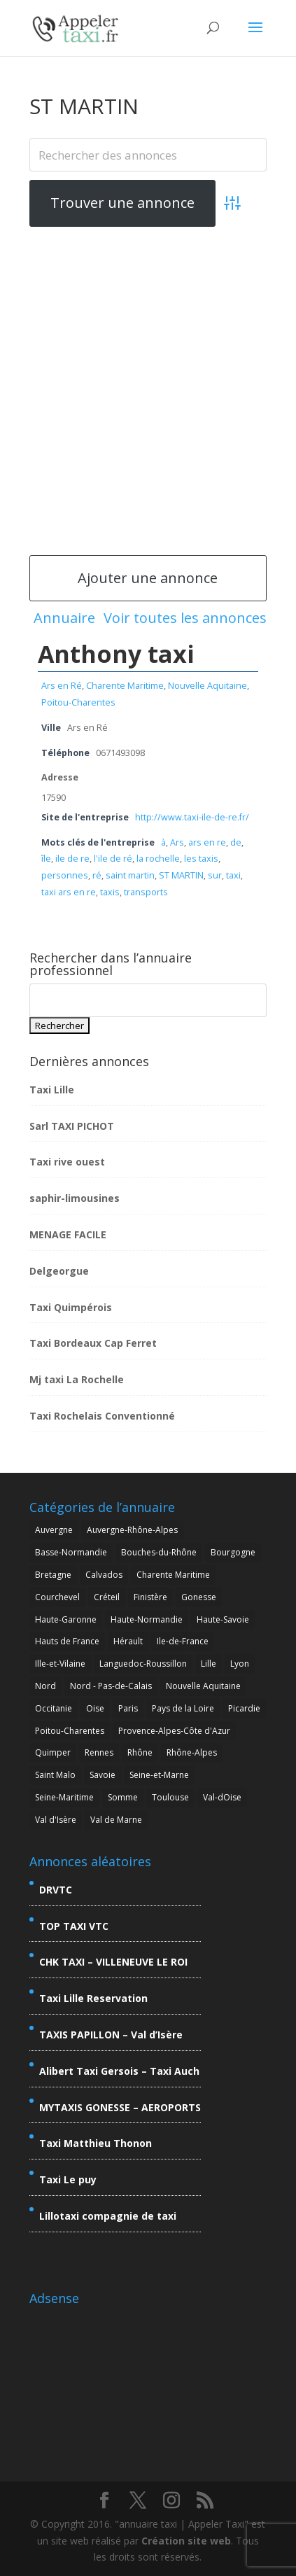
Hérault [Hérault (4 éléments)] (128, 1641)
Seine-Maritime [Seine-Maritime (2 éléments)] (64, 1797)
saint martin (130, 875)
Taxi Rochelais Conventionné (102, 1415)
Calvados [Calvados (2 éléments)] (103, 1575)
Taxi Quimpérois (70, 1307)
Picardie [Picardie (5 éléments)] (244, 1708)
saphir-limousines (74, 1198)
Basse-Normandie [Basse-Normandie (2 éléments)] (71, 1552)
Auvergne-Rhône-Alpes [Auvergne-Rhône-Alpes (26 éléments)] (132, 1530)
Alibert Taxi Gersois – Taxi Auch (119, 2071)
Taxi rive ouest (67, 1161)
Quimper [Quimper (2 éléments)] (53, 1752)
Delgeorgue (59, 1271)
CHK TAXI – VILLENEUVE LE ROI (113, 1961)
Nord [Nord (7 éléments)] (45, 1686)
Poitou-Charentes (78, 702)
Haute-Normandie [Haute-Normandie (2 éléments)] (147, 1619)
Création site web (186, 2540)
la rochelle (158, 858)
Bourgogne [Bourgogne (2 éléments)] (233, 1552)
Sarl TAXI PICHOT (71, 1126)
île (46, 858)
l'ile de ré (113, 858)
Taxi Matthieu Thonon (95, 2143)
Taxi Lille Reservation (93, 1998)
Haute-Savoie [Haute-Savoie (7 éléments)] (223, 1619)
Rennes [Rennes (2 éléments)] (99, 1752)
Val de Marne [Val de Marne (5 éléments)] (116, 1820)
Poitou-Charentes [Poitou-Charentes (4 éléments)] (69, 1731)
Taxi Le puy (68, 2179)
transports (146, 892)
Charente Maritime (125, 686)
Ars (177, 842)
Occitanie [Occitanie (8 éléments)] (53, 1708)
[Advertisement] (148, 390)
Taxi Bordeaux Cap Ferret (93, 1343)
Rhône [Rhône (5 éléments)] (140, 1752)
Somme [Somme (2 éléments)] (123, 1797)
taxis (110, 892)
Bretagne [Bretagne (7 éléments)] (53, 1575)
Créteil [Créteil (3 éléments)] (107, 1597)
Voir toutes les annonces (185, 618)
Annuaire (64, 618)
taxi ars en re (68, 892)
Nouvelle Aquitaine (207, 686)
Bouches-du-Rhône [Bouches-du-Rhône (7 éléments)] (159, 1552)
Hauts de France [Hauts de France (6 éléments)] (67, 1641)
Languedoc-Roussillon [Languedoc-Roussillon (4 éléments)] (143, 1664)
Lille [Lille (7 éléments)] (208, 1664)
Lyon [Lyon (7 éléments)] (239, 1664)
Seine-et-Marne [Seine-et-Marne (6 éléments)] (159, 1775)
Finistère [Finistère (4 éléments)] (150, 1597)
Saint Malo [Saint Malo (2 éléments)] (55, 1775)
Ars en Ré (61, 686)
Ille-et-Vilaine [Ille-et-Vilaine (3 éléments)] (60, 1664)
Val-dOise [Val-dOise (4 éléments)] (222, 1797)
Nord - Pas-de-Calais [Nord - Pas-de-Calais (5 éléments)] (111, 1686)
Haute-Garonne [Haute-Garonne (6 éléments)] (66, 1619)
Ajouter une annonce (148, 577)
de (235, 842)
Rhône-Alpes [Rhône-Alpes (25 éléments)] (192, 1752)
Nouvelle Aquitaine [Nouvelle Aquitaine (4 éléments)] (203, 1686)
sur (215, 875)
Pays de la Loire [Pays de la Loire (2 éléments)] (183, 1708)
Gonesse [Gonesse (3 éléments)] (198, 1597)
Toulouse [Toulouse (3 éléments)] (170, 1797)
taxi (233, 875)
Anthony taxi (116, 654)
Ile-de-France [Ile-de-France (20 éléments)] (183, 1641)
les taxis (201, 858)
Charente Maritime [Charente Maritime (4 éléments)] (173, 1575)
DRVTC (55, 1889)
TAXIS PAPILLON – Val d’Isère (111, 2034)
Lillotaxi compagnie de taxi (107, 2215)
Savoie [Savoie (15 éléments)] (102, 1775)
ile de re (72, 858)
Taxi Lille (51, 1089)
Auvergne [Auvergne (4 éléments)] (54, 1530)
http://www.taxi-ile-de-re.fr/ (192, 817)
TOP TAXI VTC (73, 1926)
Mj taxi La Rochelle (76, 1379)
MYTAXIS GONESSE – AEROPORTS (120, 2107)
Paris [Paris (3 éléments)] (128, 1708)
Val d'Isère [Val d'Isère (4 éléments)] (55, 1820)
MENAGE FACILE (67, 1234)
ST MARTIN (181, 875)
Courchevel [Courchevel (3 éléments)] (57, 1597)
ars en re (207, 842)
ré (96, 875)
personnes (64, 875)
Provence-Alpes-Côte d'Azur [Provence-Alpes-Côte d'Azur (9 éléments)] (174, 1731)
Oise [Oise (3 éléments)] (95, 1708)
